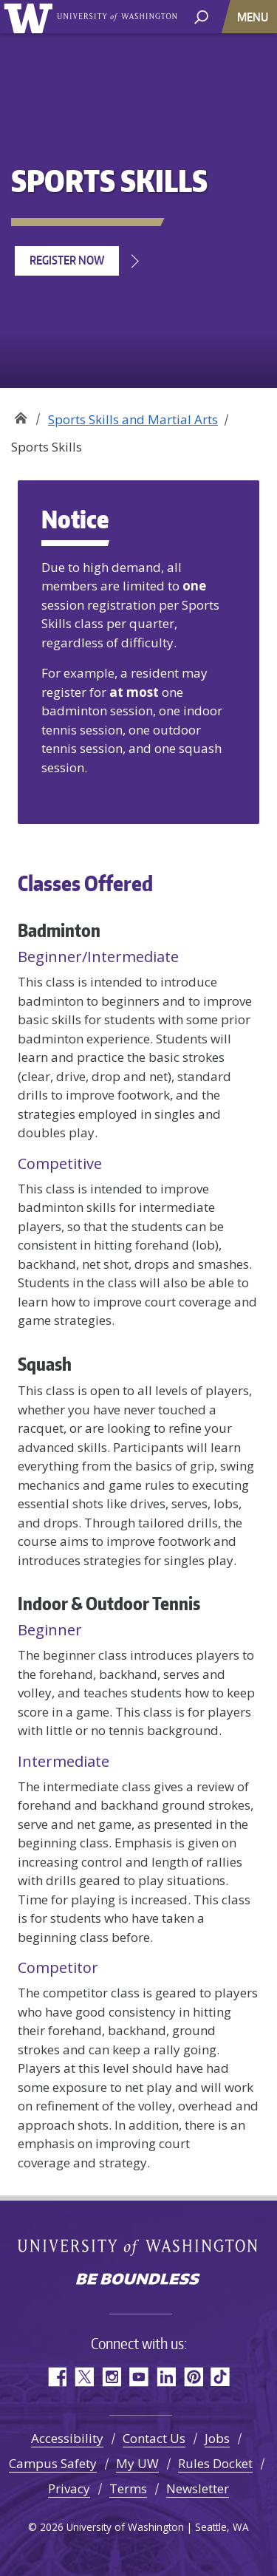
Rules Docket (215, 2463)
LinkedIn (166, 2377)
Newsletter (197, 2488)
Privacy (69, 2488)
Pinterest (193, 2377)
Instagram (111, 2377)
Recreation (20, 414)
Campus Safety (53, 2463)
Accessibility (67, 2438)
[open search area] (201, 16)
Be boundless (139, 2280)
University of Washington (31, 16)
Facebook (56, 2377)
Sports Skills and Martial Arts (133, 419)
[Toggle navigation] (254, 16)
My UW (137, 2463)
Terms (128, 2488)
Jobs (217, 2438)
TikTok (220, 2377)
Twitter (84, 2377)
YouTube (138, 2377)
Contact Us (154, 2438)
